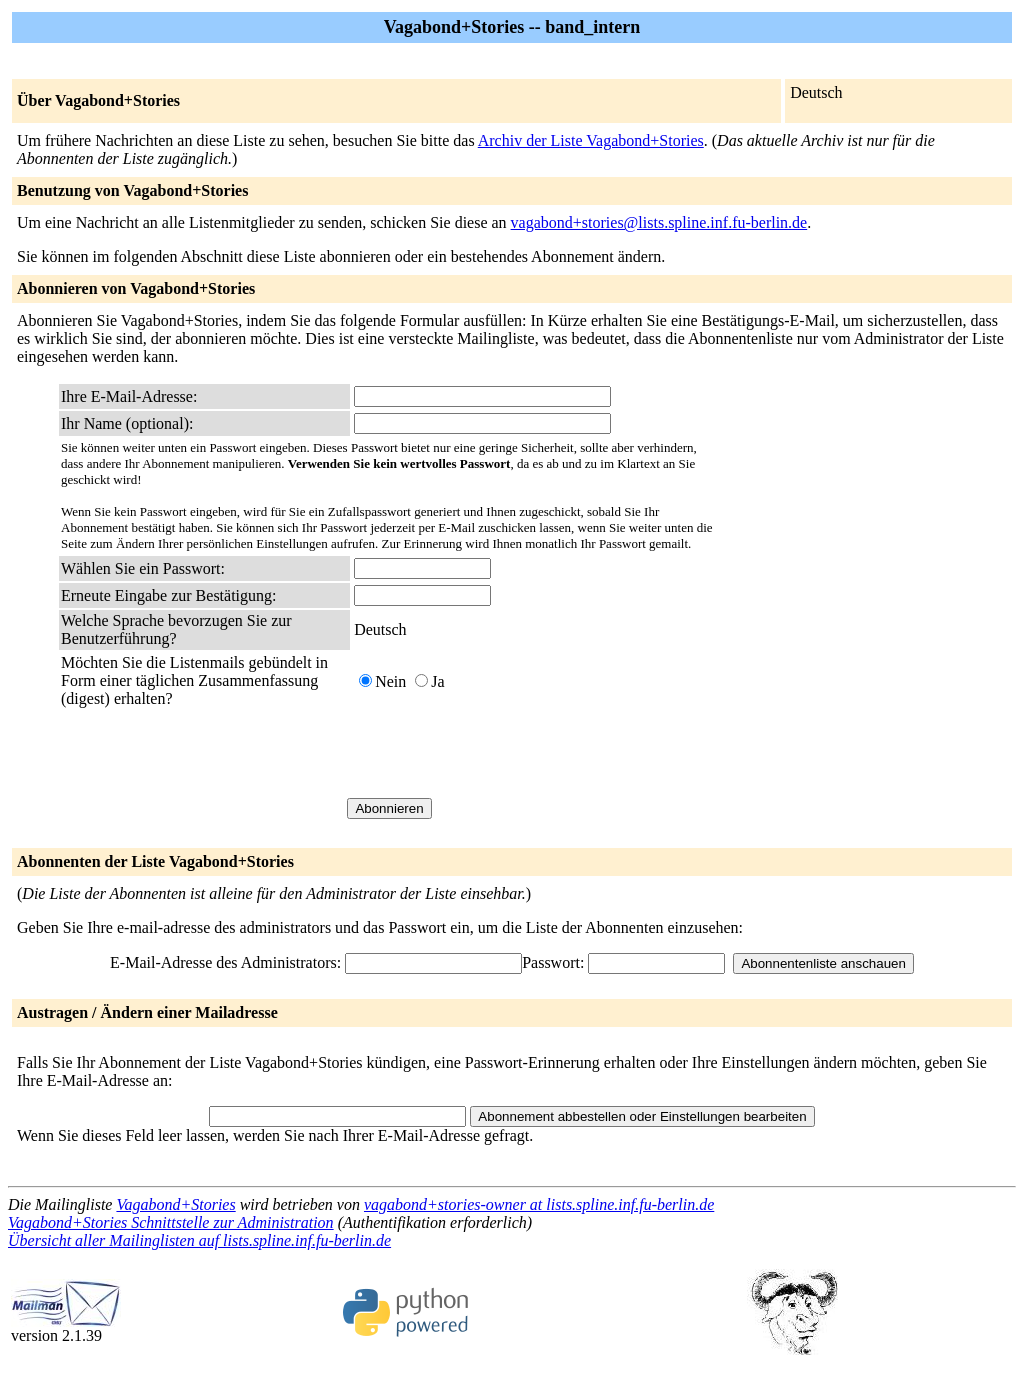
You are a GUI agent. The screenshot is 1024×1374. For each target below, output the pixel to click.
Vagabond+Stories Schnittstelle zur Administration (171, 1222)
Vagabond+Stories (175, 1204)
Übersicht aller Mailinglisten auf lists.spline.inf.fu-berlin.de (199, 1240)
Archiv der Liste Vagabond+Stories (591, 140)
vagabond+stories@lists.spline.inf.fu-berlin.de (659, 222)
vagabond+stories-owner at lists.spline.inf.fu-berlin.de (539, 1204)
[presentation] (506, 753)
